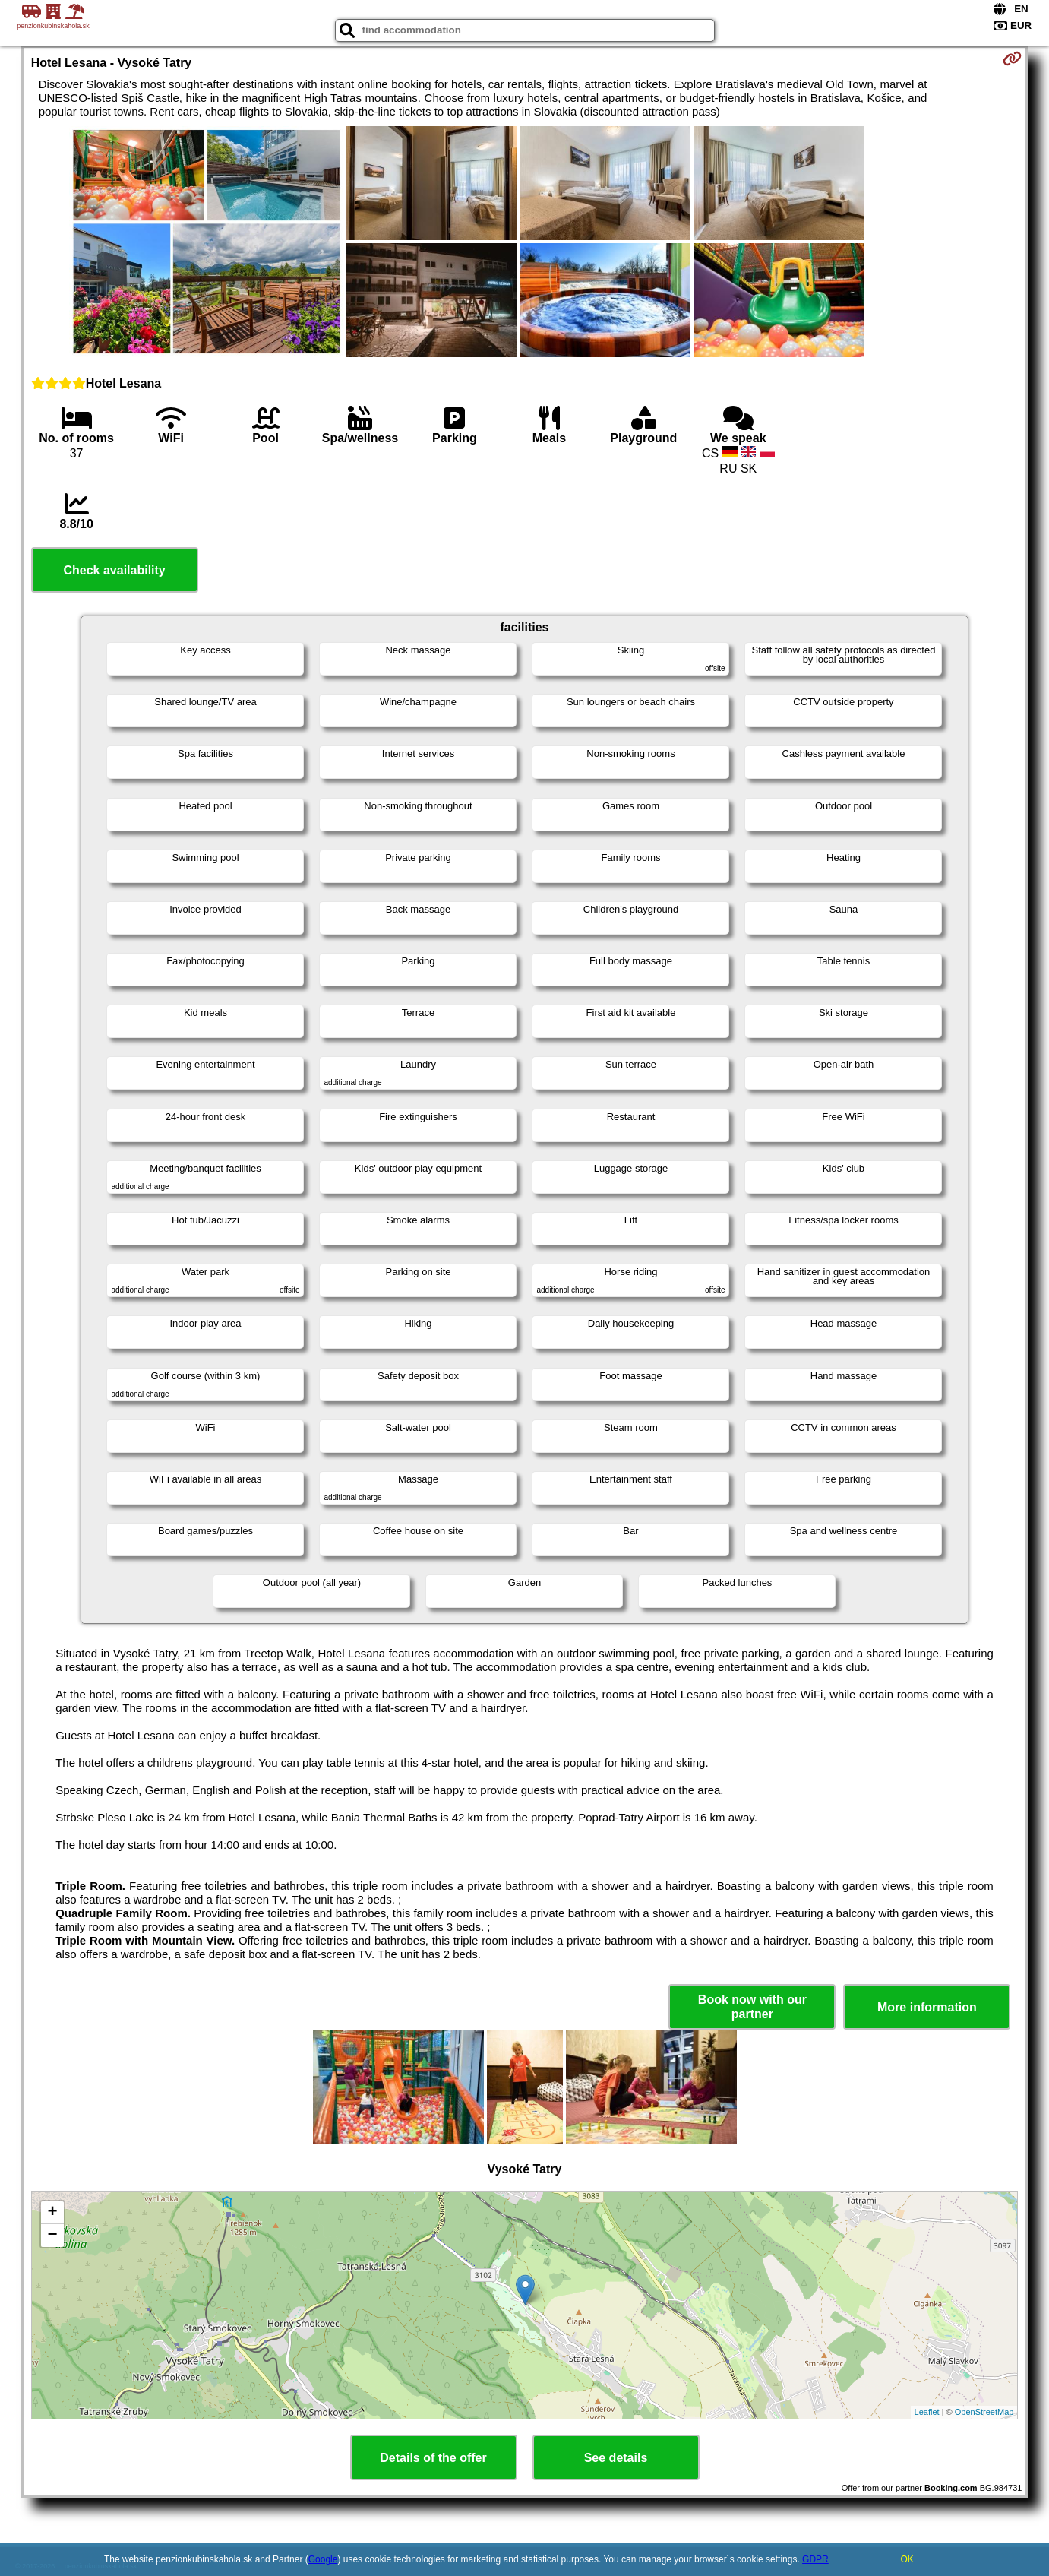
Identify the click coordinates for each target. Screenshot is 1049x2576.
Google (323, 2559)
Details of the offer (433, 2457)
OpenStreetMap (984, 2411)
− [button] (53, 2235)
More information (927, 2007)
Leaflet (927, 2411)
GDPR (815, 2559)
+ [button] (53, 2212)
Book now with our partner (752, 2007)
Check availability (114, 570)
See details (616, 2457)
